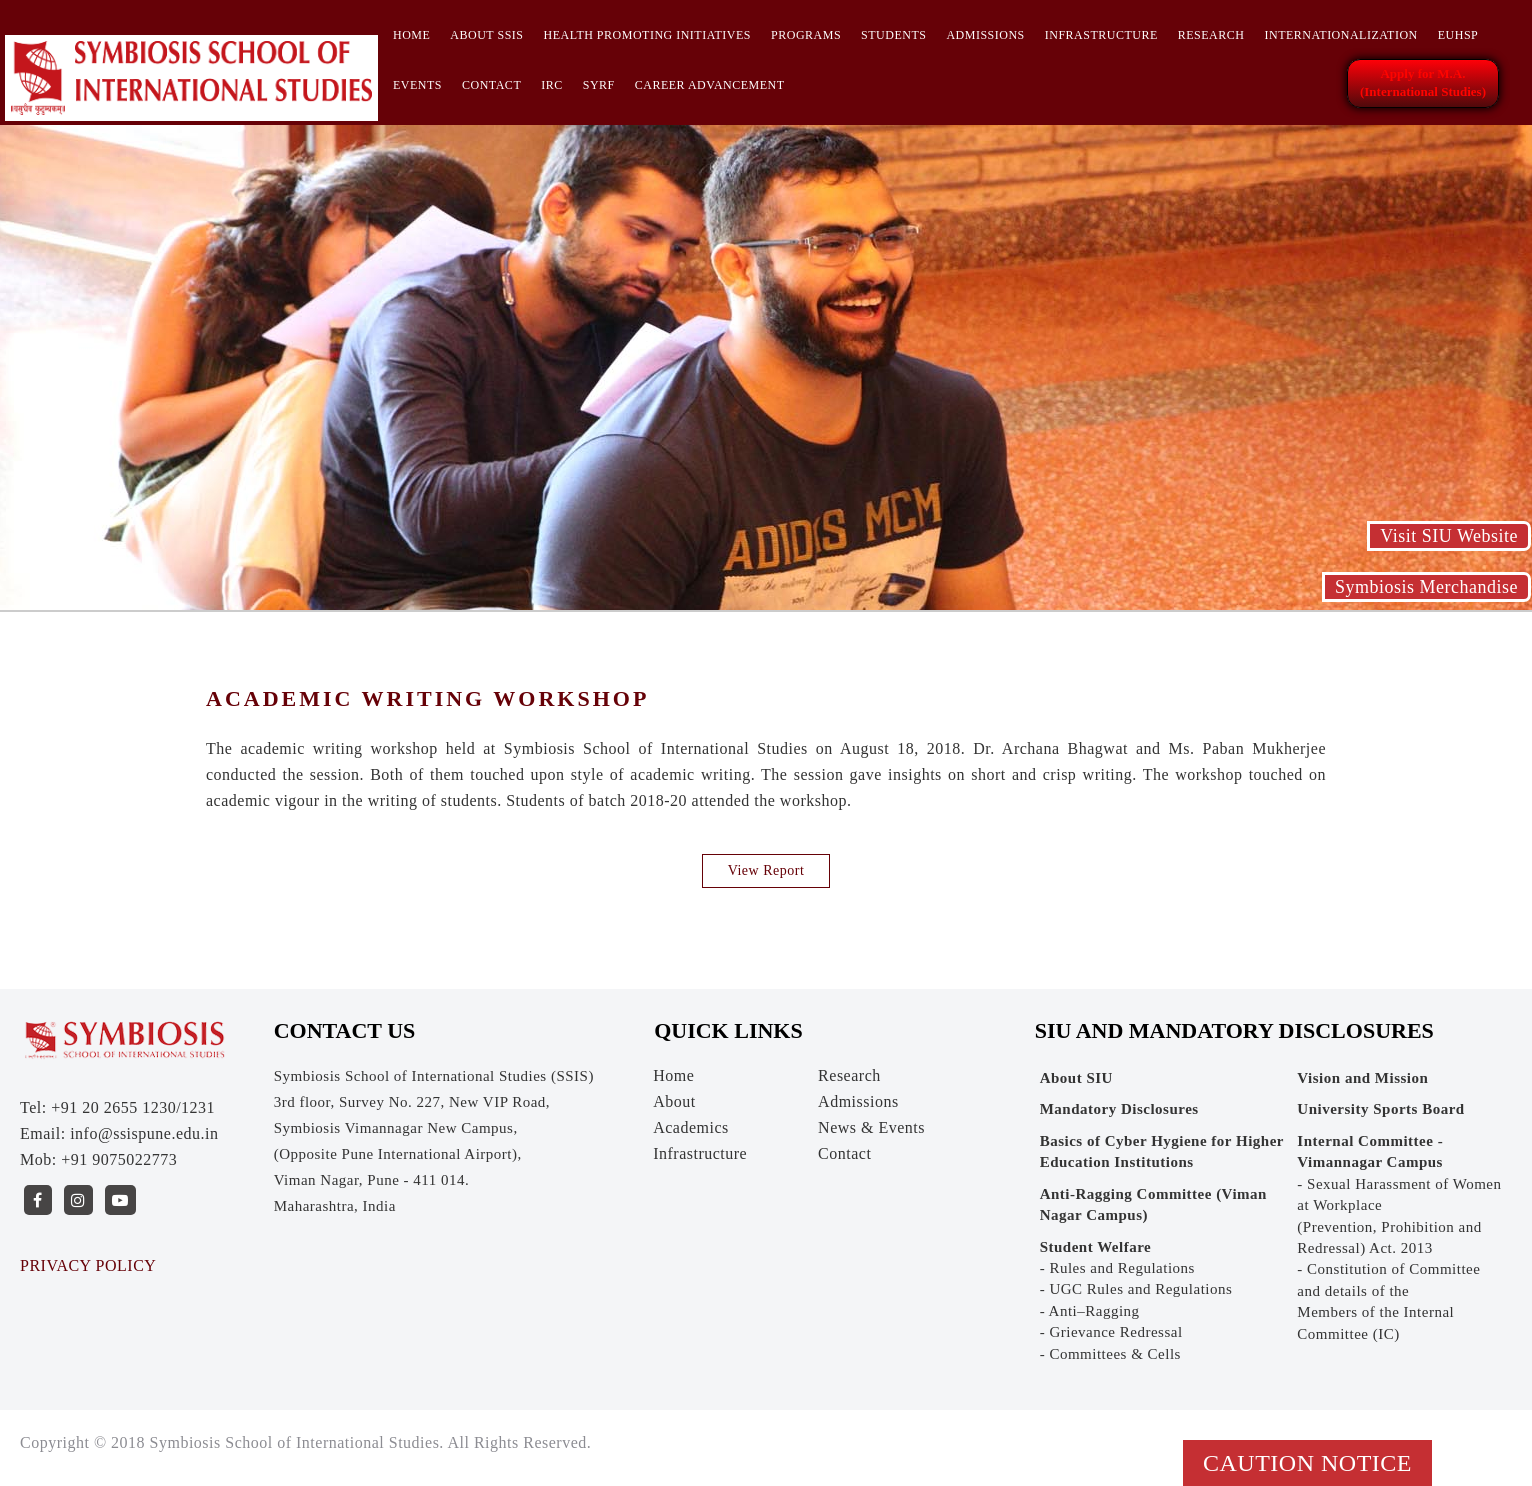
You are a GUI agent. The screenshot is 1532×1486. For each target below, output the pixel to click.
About (674, 1101)
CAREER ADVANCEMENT (710, 85)
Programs (806, 35)
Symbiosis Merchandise (1426, 587)
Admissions (985, 35)
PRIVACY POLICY (88, 1265)
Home (411, 35)
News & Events (871, 1127)
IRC (552, 85)
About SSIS (486, 35)
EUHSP (1458, 35)
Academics (691, 1127)
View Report (766, 870)
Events (417, 85)
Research (1211, 35)
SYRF (599, 85)
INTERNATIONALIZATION (1340, 35)
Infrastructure (1101, 35)
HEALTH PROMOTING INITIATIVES (647, 35)
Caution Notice (1307, 1463)
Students (893, 35)
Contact (491, 85)
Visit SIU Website (1449, 536)
